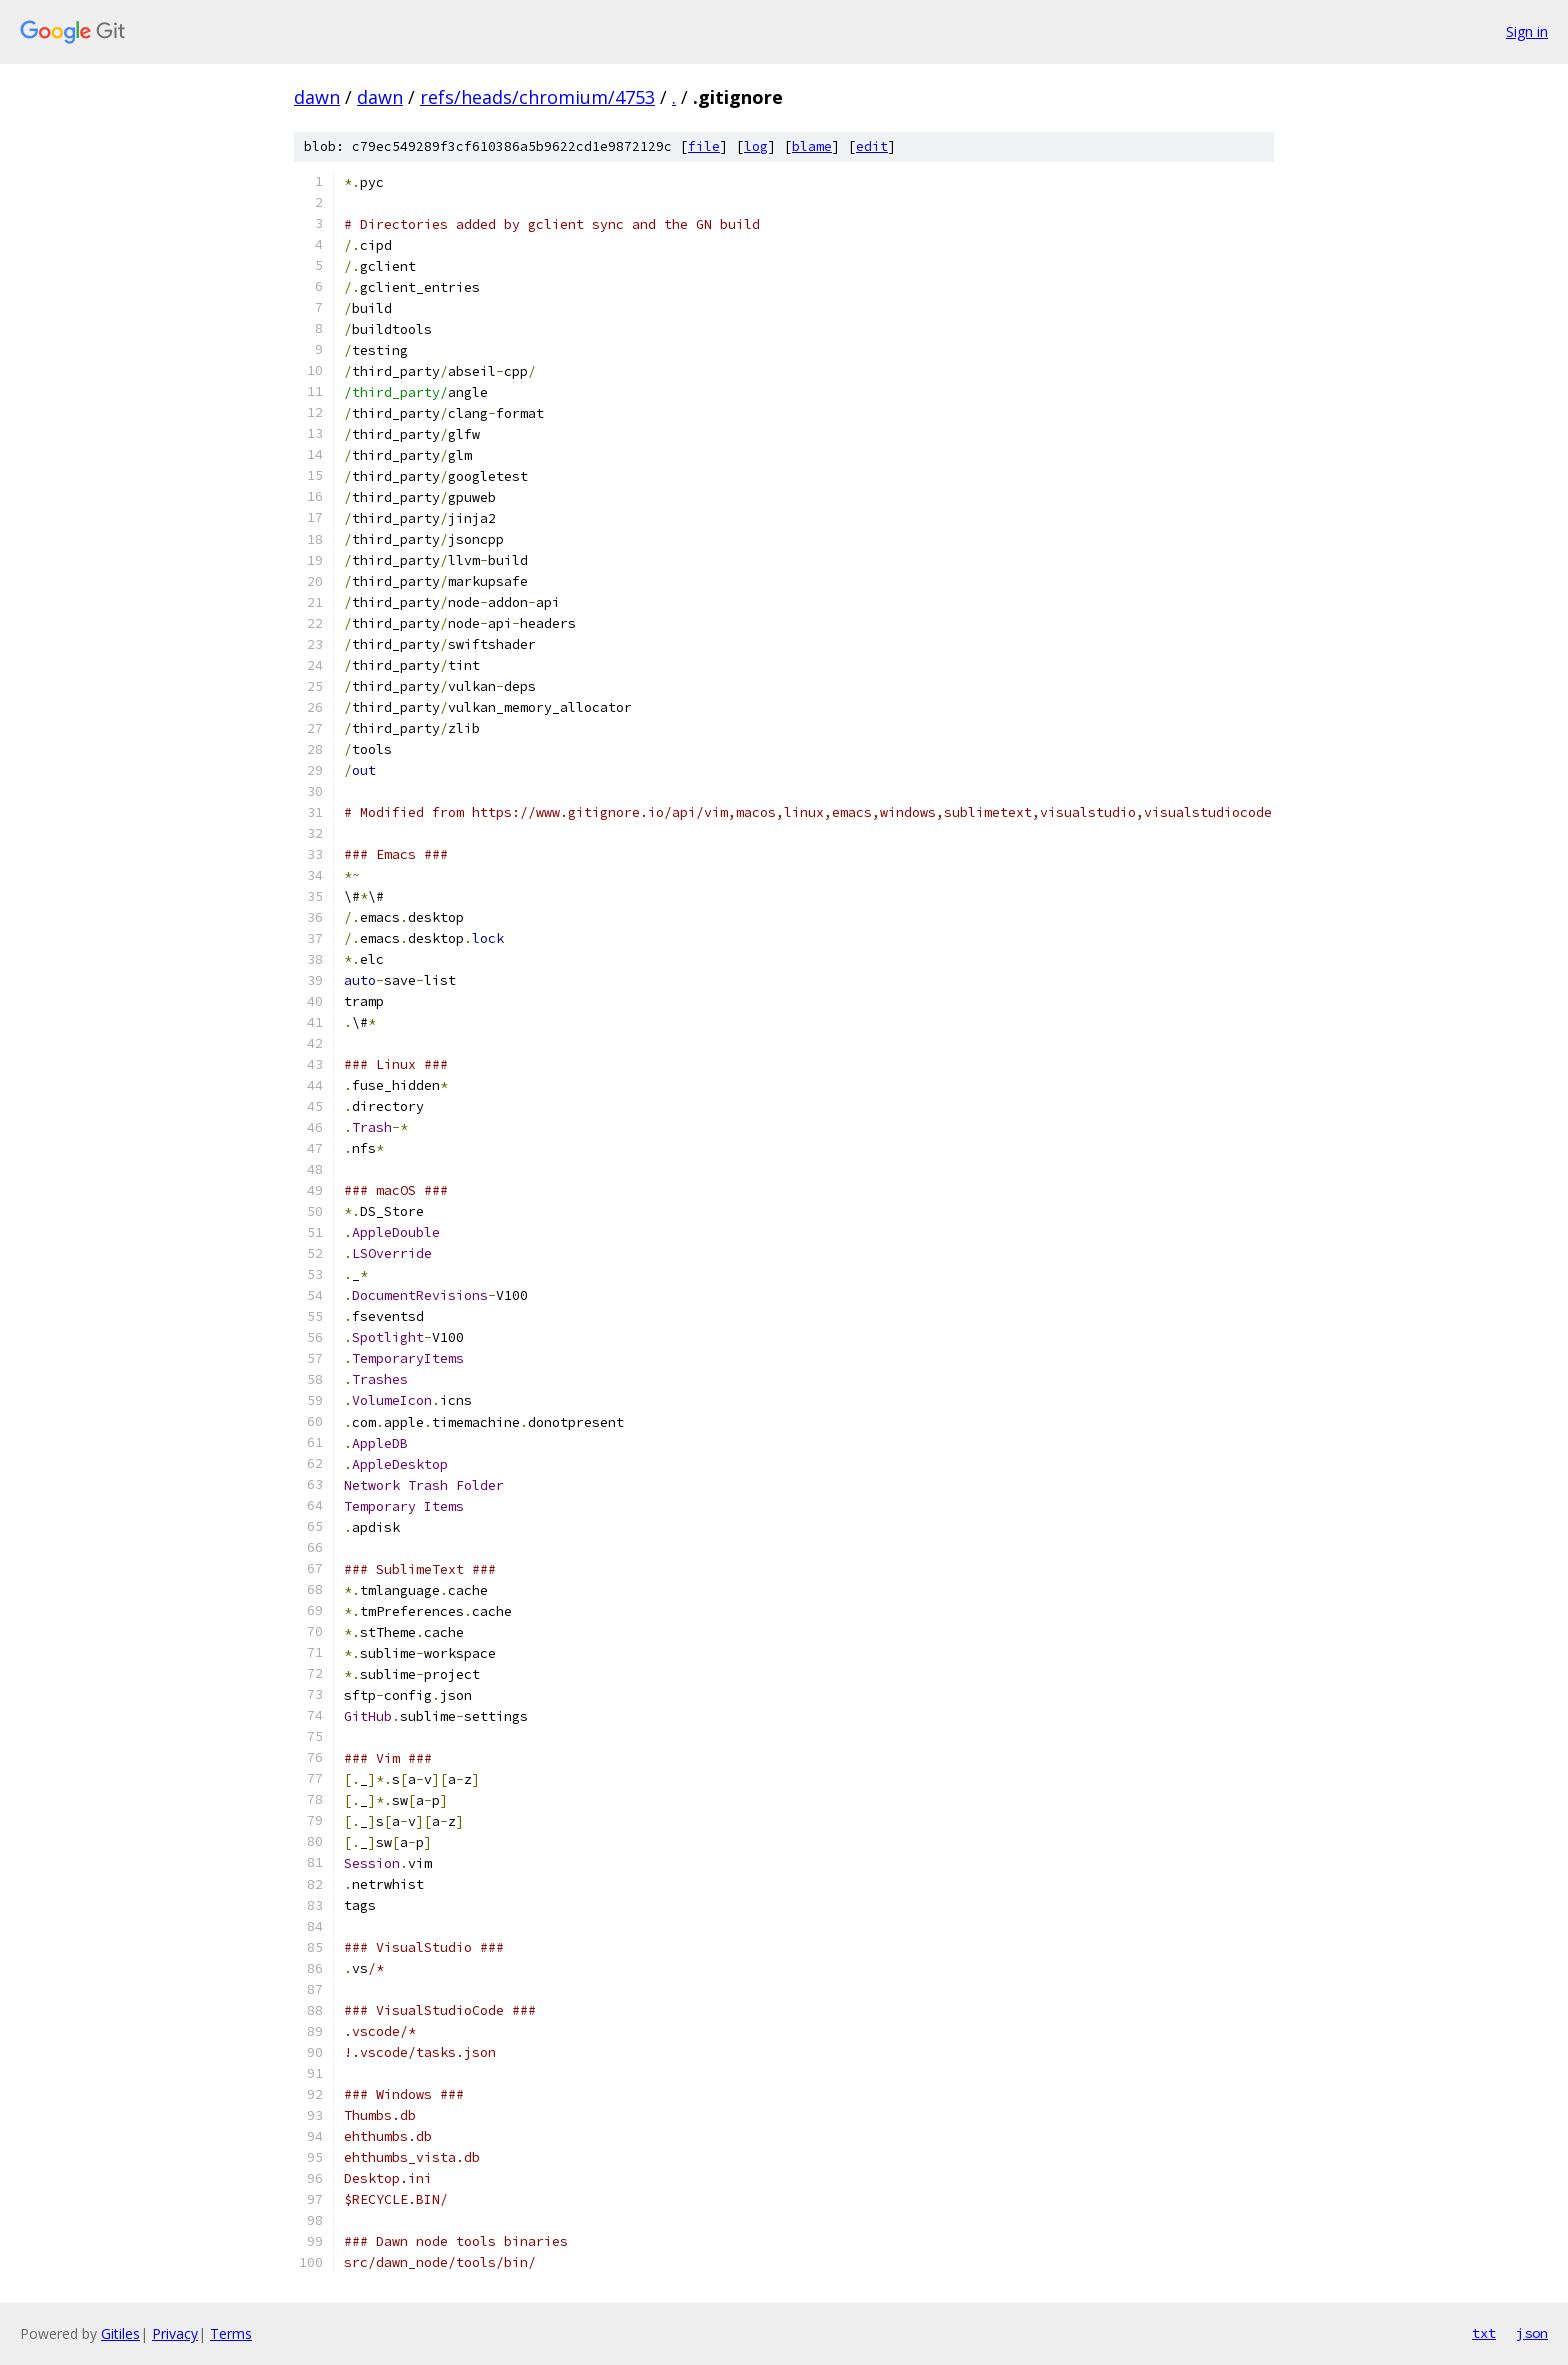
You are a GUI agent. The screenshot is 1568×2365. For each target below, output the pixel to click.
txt (1484, 2333)
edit (872, 146)
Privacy (175, 2333)
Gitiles (120, 2333)
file (704, 146)
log (756, 146)
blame (812, 146)
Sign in (1527, 31)
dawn (317, 97)
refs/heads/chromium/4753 (537, 97)
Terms (231, 2333)
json (1532, 2333)
